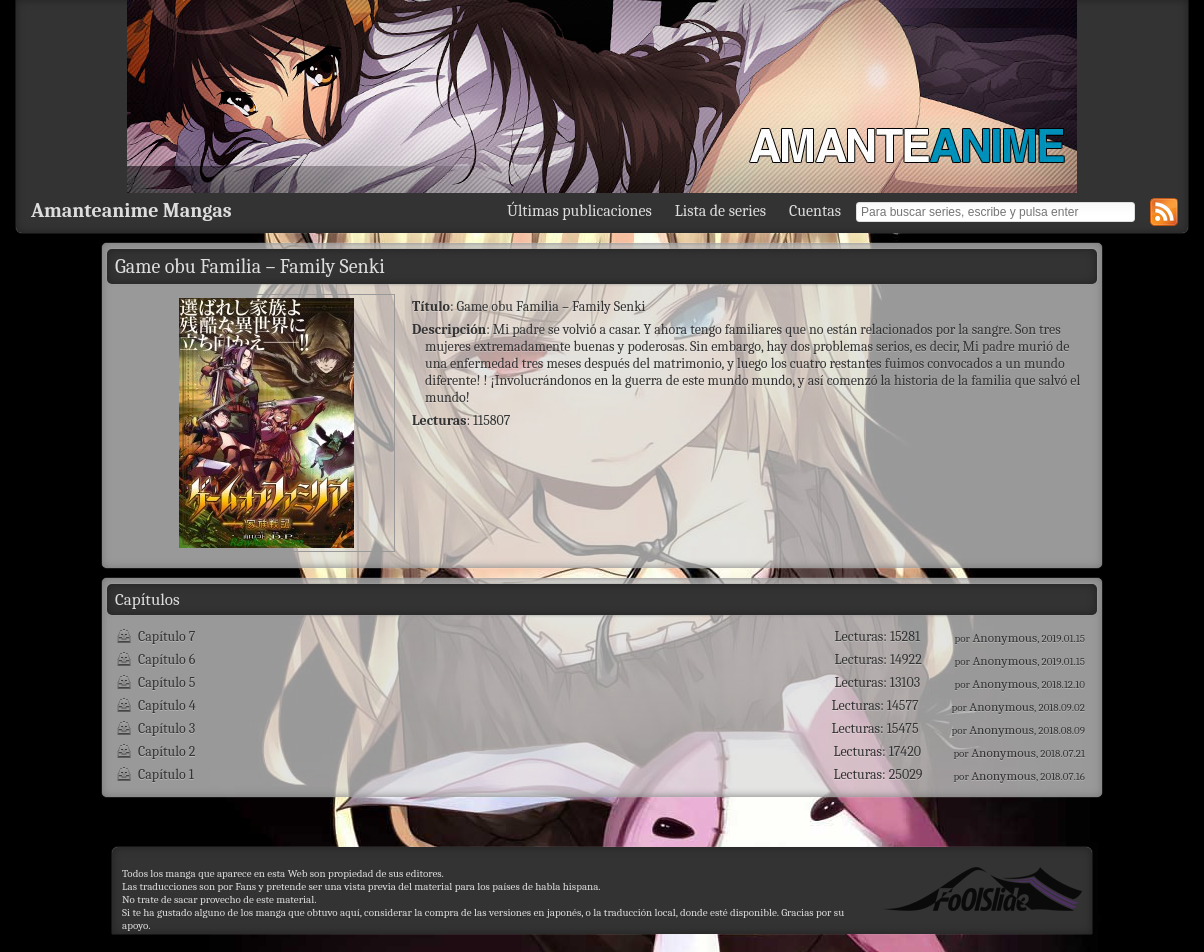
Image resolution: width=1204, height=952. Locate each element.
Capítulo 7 (166, 636)
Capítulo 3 (166, 728)
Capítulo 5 (166, 682)
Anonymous (1004, 637)
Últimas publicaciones (579, 211)
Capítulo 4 (167, 705)
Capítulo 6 (166, 659)
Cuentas (815, 211)
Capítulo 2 (166, 751)
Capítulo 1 (166, 774)
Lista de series (720, 211)
